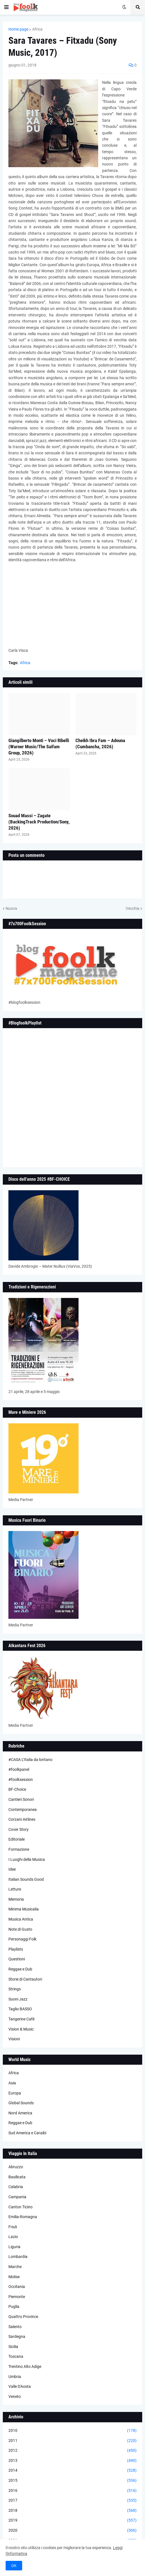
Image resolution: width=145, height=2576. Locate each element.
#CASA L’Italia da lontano (30, 1759)
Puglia (13, 2306)
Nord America (20, 2113)
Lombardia (17, 2256)
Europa (14, 2093)
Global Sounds (21, 2103)
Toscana (15, 2356)
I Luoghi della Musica (26, 1859)
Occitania (16, 2286)
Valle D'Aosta (19, 2386)
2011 (72, 2441)
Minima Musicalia (23, 1909)
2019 (72, 2520)
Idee (12, 1869)
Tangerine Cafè (21, 2019)
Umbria (14, 2376)
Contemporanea (22, 1809)
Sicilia (13, 2346)
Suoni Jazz (17, 1999)
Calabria (15, 2186)
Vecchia (132, 908)
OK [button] (14, 2565)
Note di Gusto (20, 1929)
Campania (17, 2197)
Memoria (16, 1899)
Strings (14, 1989)
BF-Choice (17, 1789)
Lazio (13, 2236)
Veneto (14, 2396)
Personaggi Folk (22, 1939)
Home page (18, 29)
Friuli (12, 2227)
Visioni (14, 2039)
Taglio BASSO (20, 2009)
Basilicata (17, 2177)
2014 (72, 2470)
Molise (14, 2277)
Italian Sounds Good (26, 1879)
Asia (12, 2083)
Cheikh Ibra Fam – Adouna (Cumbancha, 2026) (100, 743)
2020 (72, 2530)
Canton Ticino (20, 2207)
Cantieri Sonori (21, 1799)
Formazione (18, 1849)
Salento (15, 2326)
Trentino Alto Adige (24, 2366)
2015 (72, 2480)
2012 (72, 2450)
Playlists (15, 1949)
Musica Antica (20, 1919)
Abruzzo (15, 2167)
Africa (37, 29)
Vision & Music (21, 2029)
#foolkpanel (18, 1769)
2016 (72, 2491)
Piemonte (16, 2296)
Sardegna (16, 2336)
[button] (6, 7)
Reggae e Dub (20, 1969)
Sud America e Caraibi (27, 2133)
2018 (72, 2510)
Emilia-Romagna (22, 2216)
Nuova (11, 908)
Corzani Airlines (21, 1819)
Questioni (16, 1959)
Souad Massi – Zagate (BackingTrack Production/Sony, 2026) (39, 822)
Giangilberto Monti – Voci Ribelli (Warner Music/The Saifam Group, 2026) (38, 747)
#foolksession (20, 1779)
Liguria (14, 2246)
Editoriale (16, 1839)
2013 (72, 2461)
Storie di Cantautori (25, 1979)
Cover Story (18, 1829)
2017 (72, 2500)
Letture (14, 1889)
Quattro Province (23, 2316)
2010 (72, 2431)
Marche (15, 2266)
